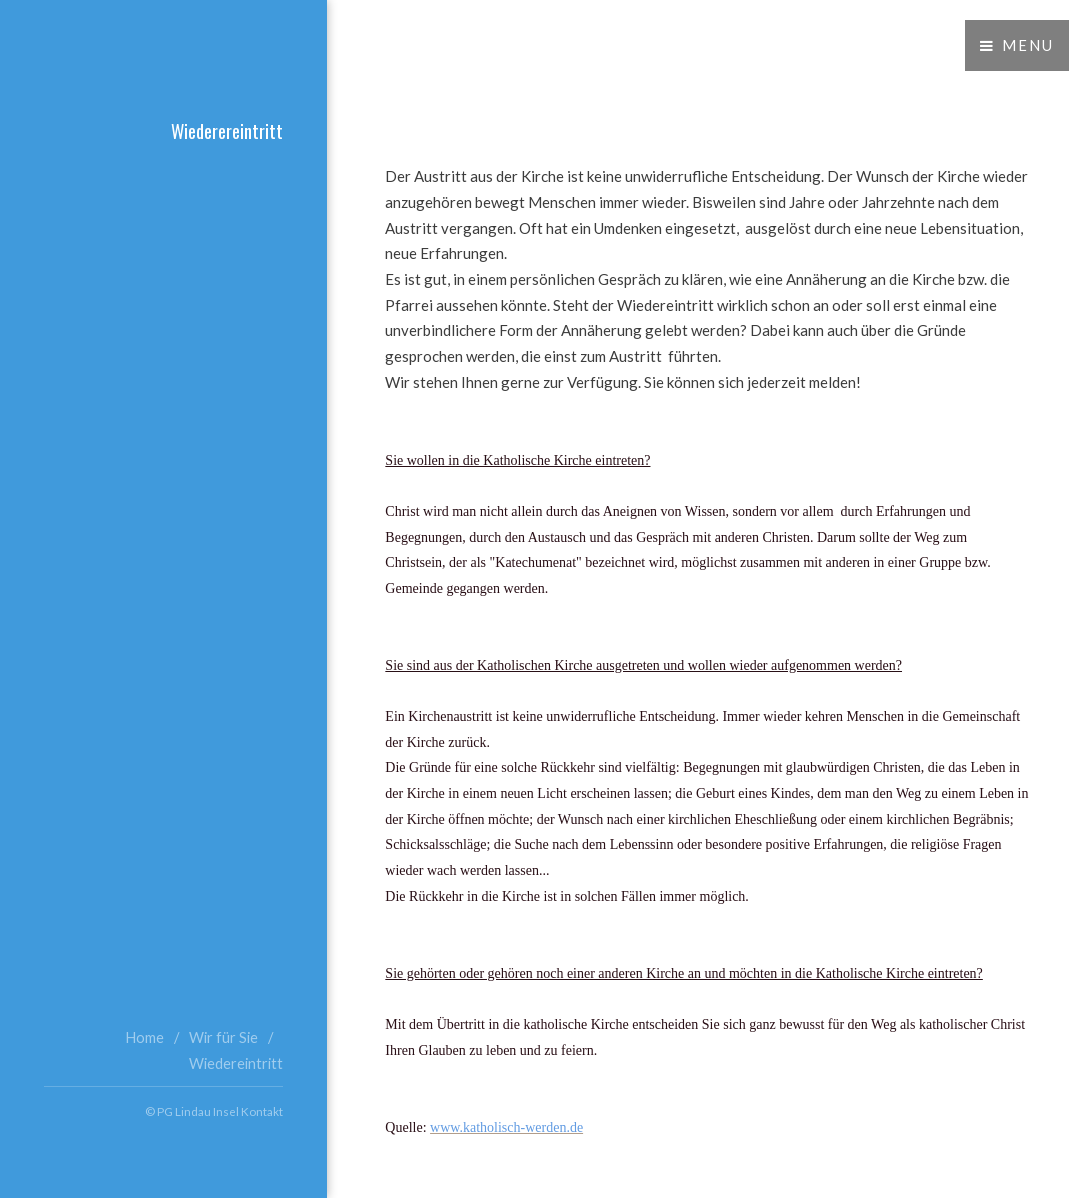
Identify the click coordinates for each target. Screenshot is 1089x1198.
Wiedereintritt (236, 1063)
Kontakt (262, 1111)
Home (144, 1037)
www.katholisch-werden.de (506, 1127)
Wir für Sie (223, 1037)
